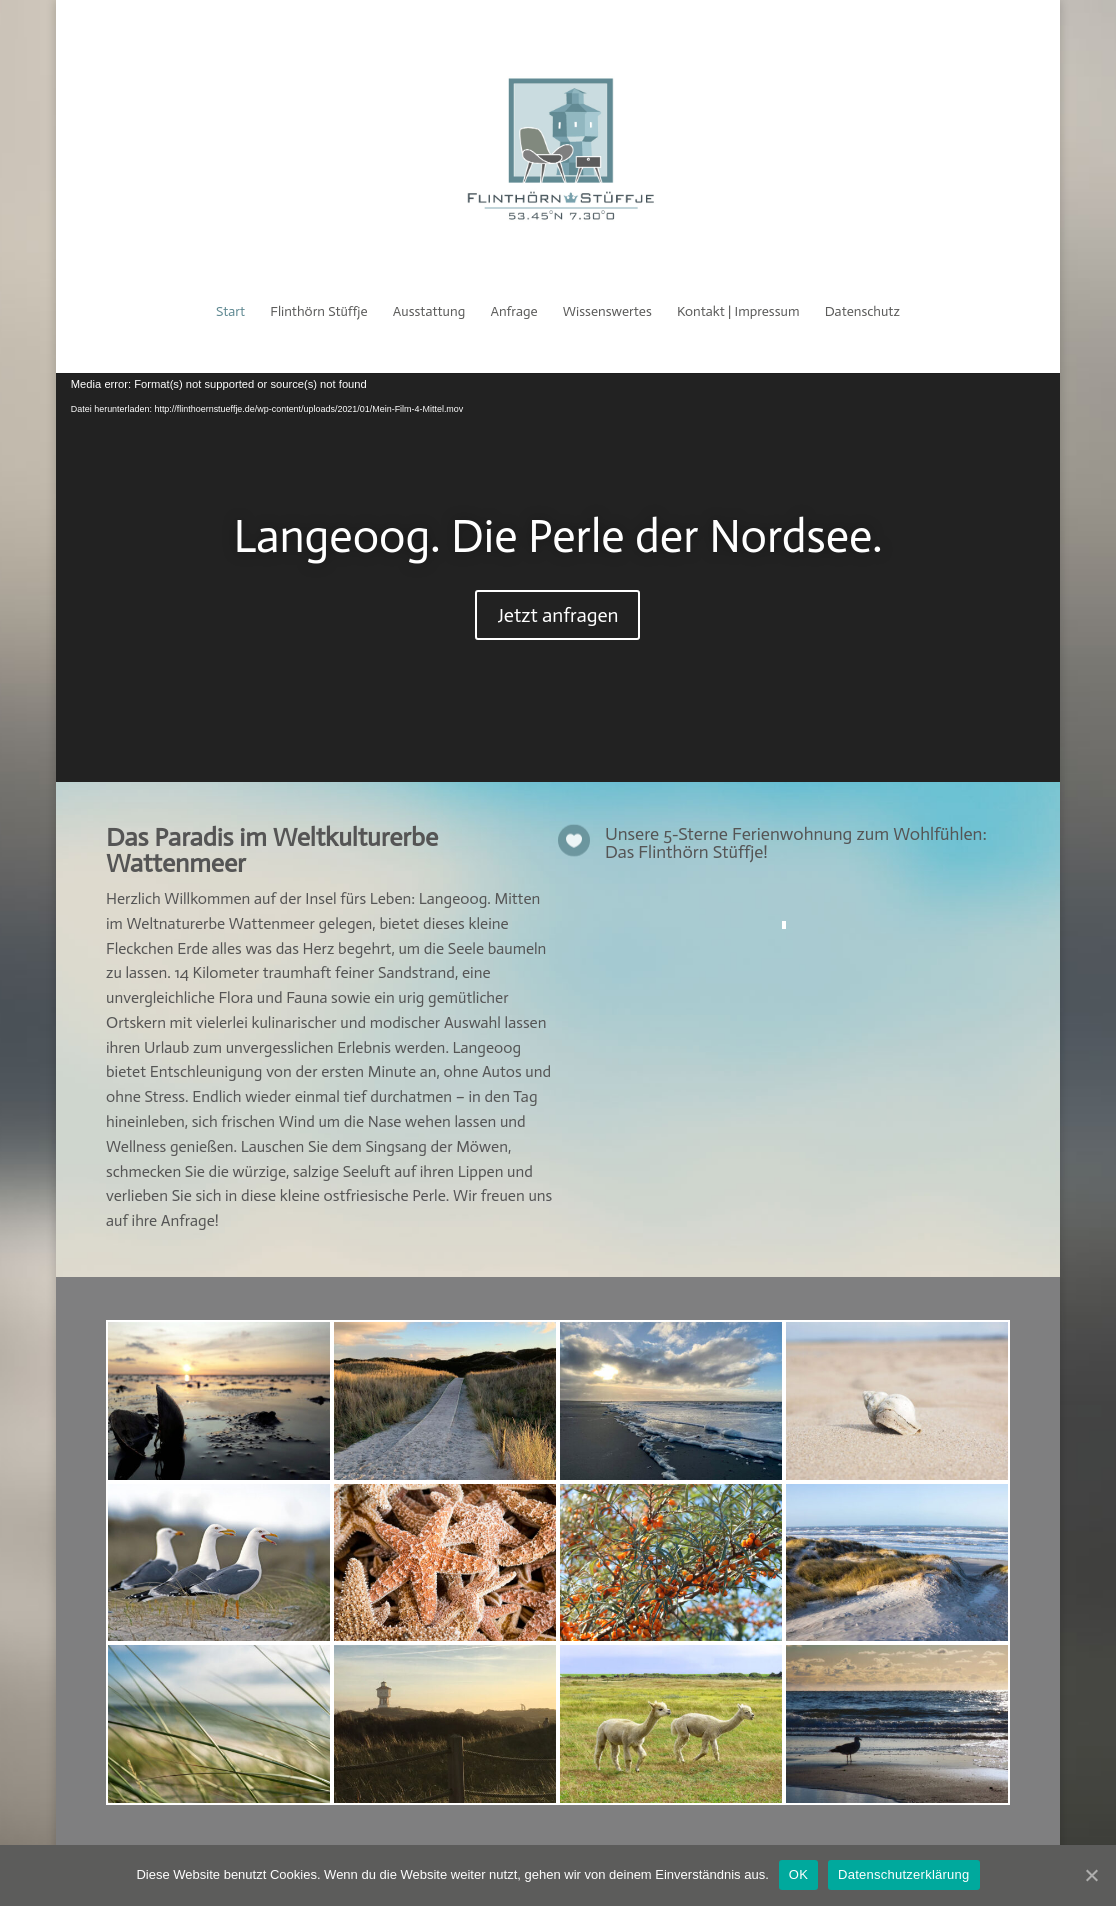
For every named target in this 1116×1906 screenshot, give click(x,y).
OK (798, 1874)
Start (230, 312)
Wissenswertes (607, 312)
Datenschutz (862, 312)
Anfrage (513, 312)
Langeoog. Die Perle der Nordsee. (557, 536)
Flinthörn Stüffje (318, 312)
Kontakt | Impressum (738, 312)
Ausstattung (429, 312)
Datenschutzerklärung (903, 1874)
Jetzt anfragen (557, 615)
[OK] (1091, 1875)
